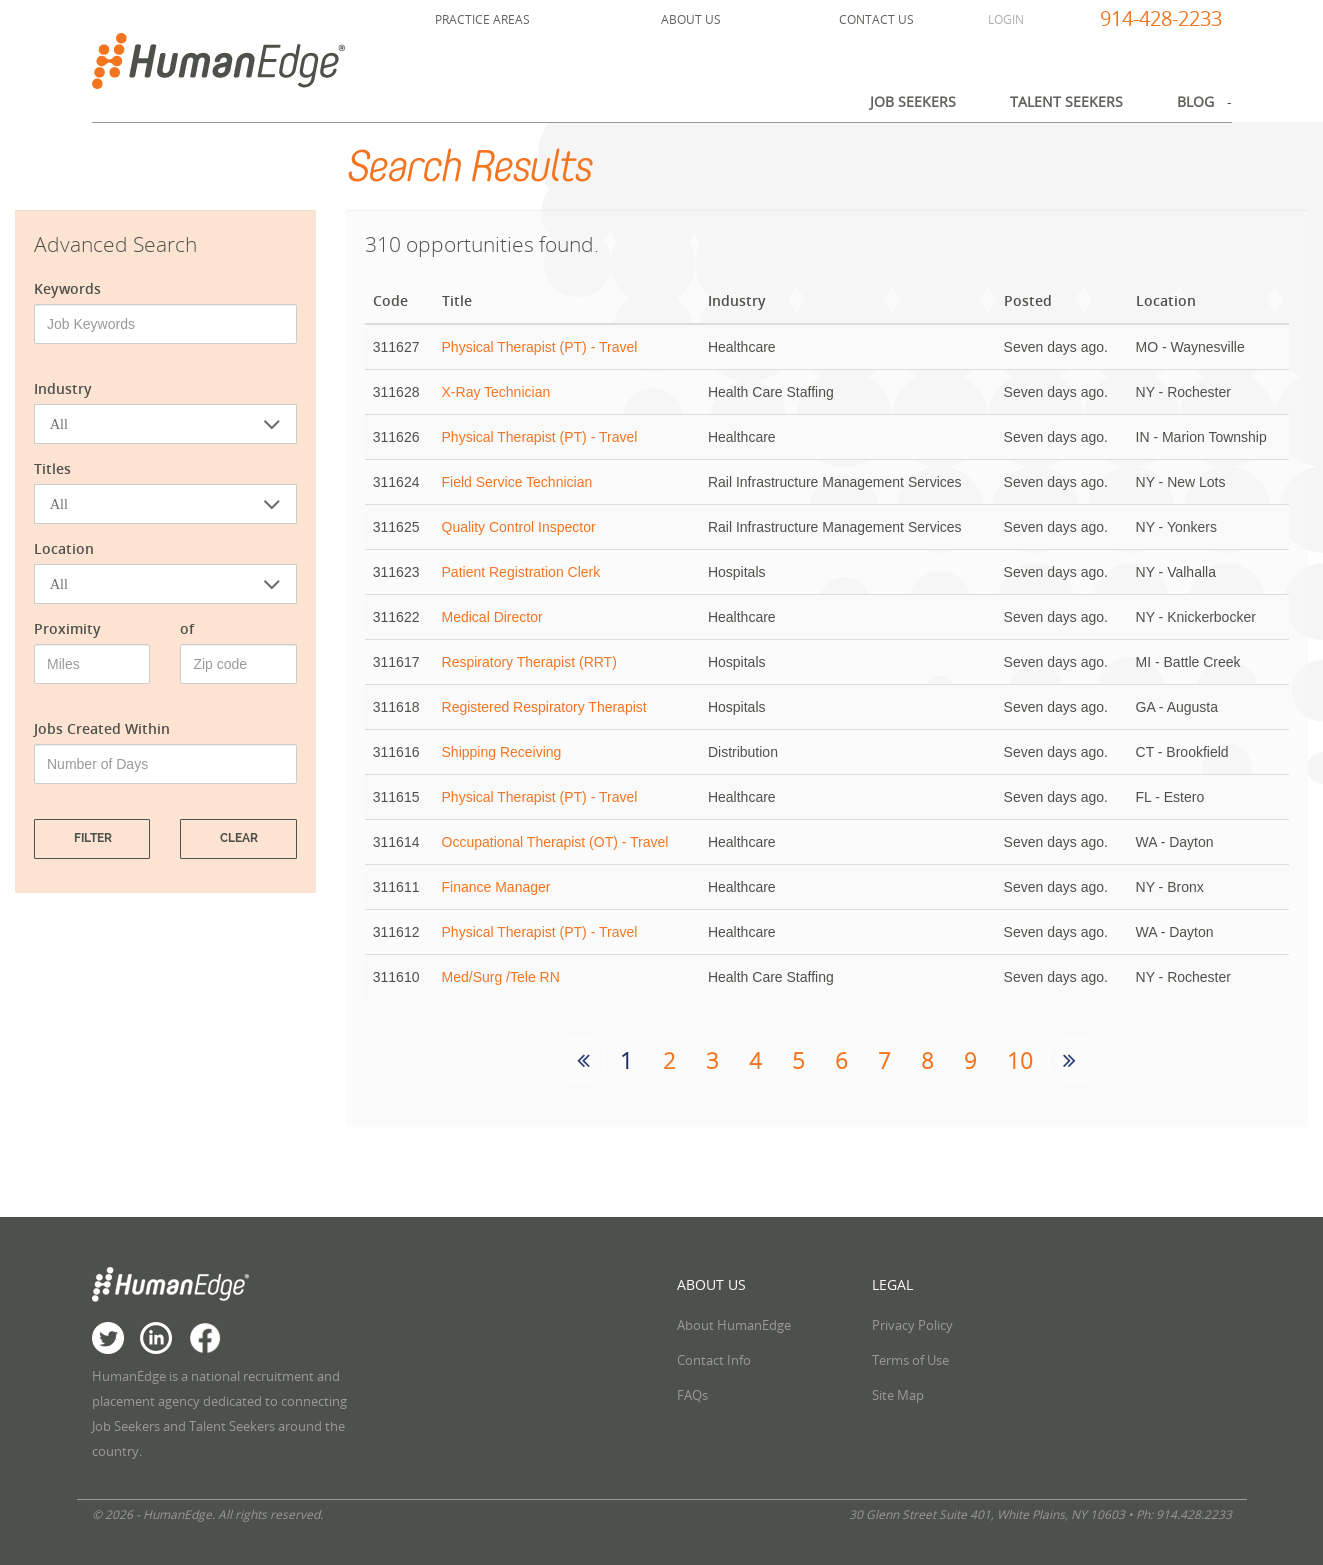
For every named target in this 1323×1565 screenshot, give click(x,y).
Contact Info (714, 1360)
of (187, 628)
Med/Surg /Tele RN (501, 977)
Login (1006, 19)
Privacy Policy (912, 1325)
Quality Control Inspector (519, 527)
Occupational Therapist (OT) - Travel (555, 842)
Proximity (67, 628)
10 (1020, 1060)
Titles (52, 468)
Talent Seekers (1066, 101)
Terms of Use (910, 1360)
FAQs (692, 1395)
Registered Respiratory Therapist (544, 707)
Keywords (67, 288)
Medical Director (492, 617)
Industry (63, 388)
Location (64, 548)
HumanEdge (240, 61)
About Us (691, 19)
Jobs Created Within (102, 728)
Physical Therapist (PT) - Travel (540, 347)
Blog (1195, 101)
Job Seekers (913, 101)
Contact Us (876, 19)
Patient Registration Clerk (521, 572)
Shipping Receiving (502, 752)
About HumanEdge (734, 1325)
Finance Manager (496, 887)
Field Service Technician (517, 482)
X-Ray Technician (496, 392)
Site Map (898, 1395)
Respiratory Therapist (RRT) (529, 662)
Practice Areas (482, 19)
